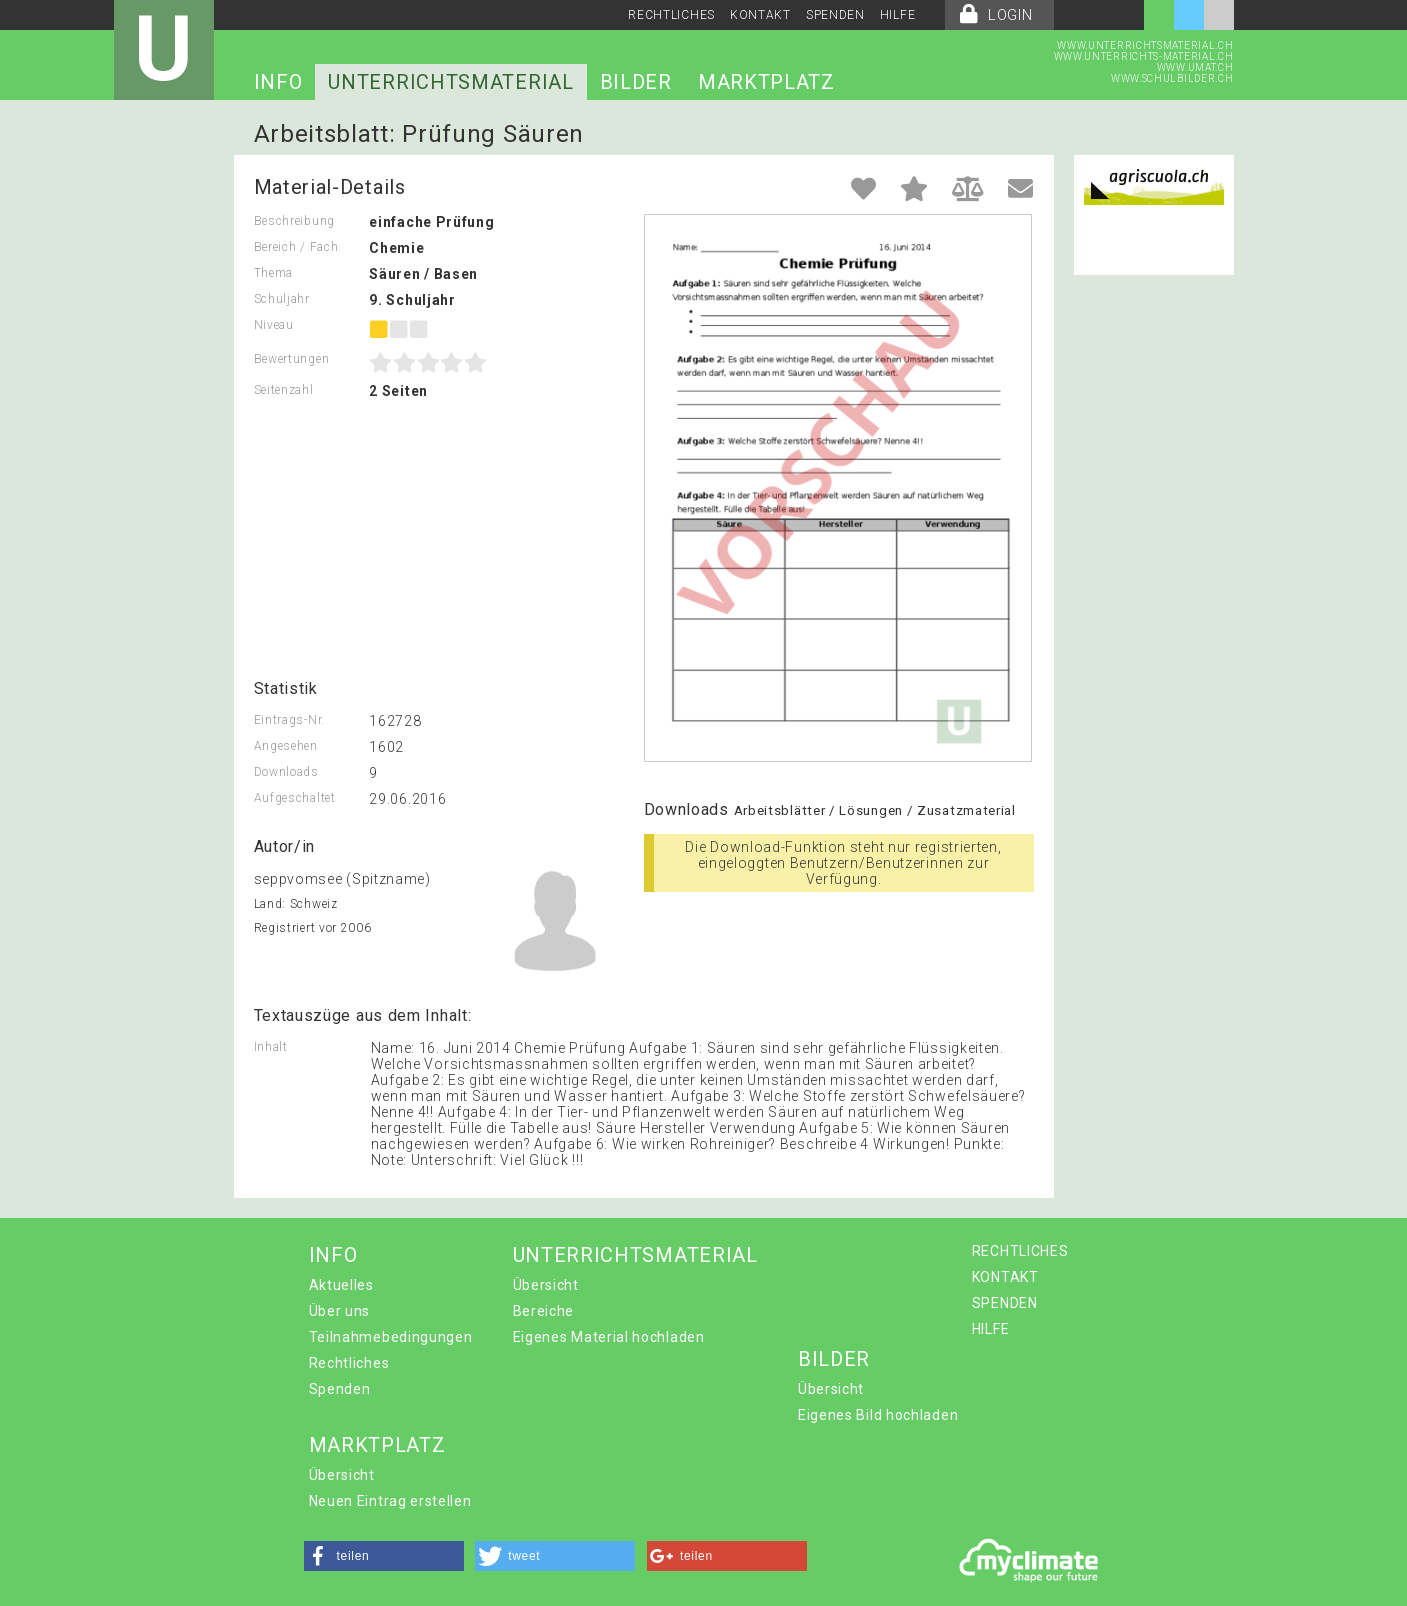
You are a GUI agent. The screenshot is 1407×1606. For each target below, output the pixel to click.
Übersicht (546, 1285)
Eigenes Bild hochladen (878, 1415)
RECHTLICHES (671, 15)
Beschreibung (294, 221)
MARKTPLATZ (766, 82)
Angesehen (286, 746)
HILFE (898, 15)
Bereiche (544, 1311)
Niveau (274, 325)
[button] (384, 1556)
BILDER (636, 82)
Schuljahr (282, 299)
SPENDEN (835, 15)
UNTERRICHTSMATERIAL (450, 82)
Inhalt (271, 1047)
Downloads (286, 772)
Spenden (340, 1389)
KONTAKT (760, 15)
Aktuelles (341, 1285)
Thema (274, 273)
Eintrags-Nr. (289, 720)
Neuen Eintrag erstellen (390, 1501)
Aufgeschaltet (295, 798)
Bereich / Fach (296, 247)
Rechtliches (349, 1363)
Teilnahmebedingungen (391, 1337)
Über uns (340, 1311)
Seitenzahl (284, 390)
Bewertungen (292, 359)
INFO (278, 82)
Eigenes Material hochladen (609, 1337)
